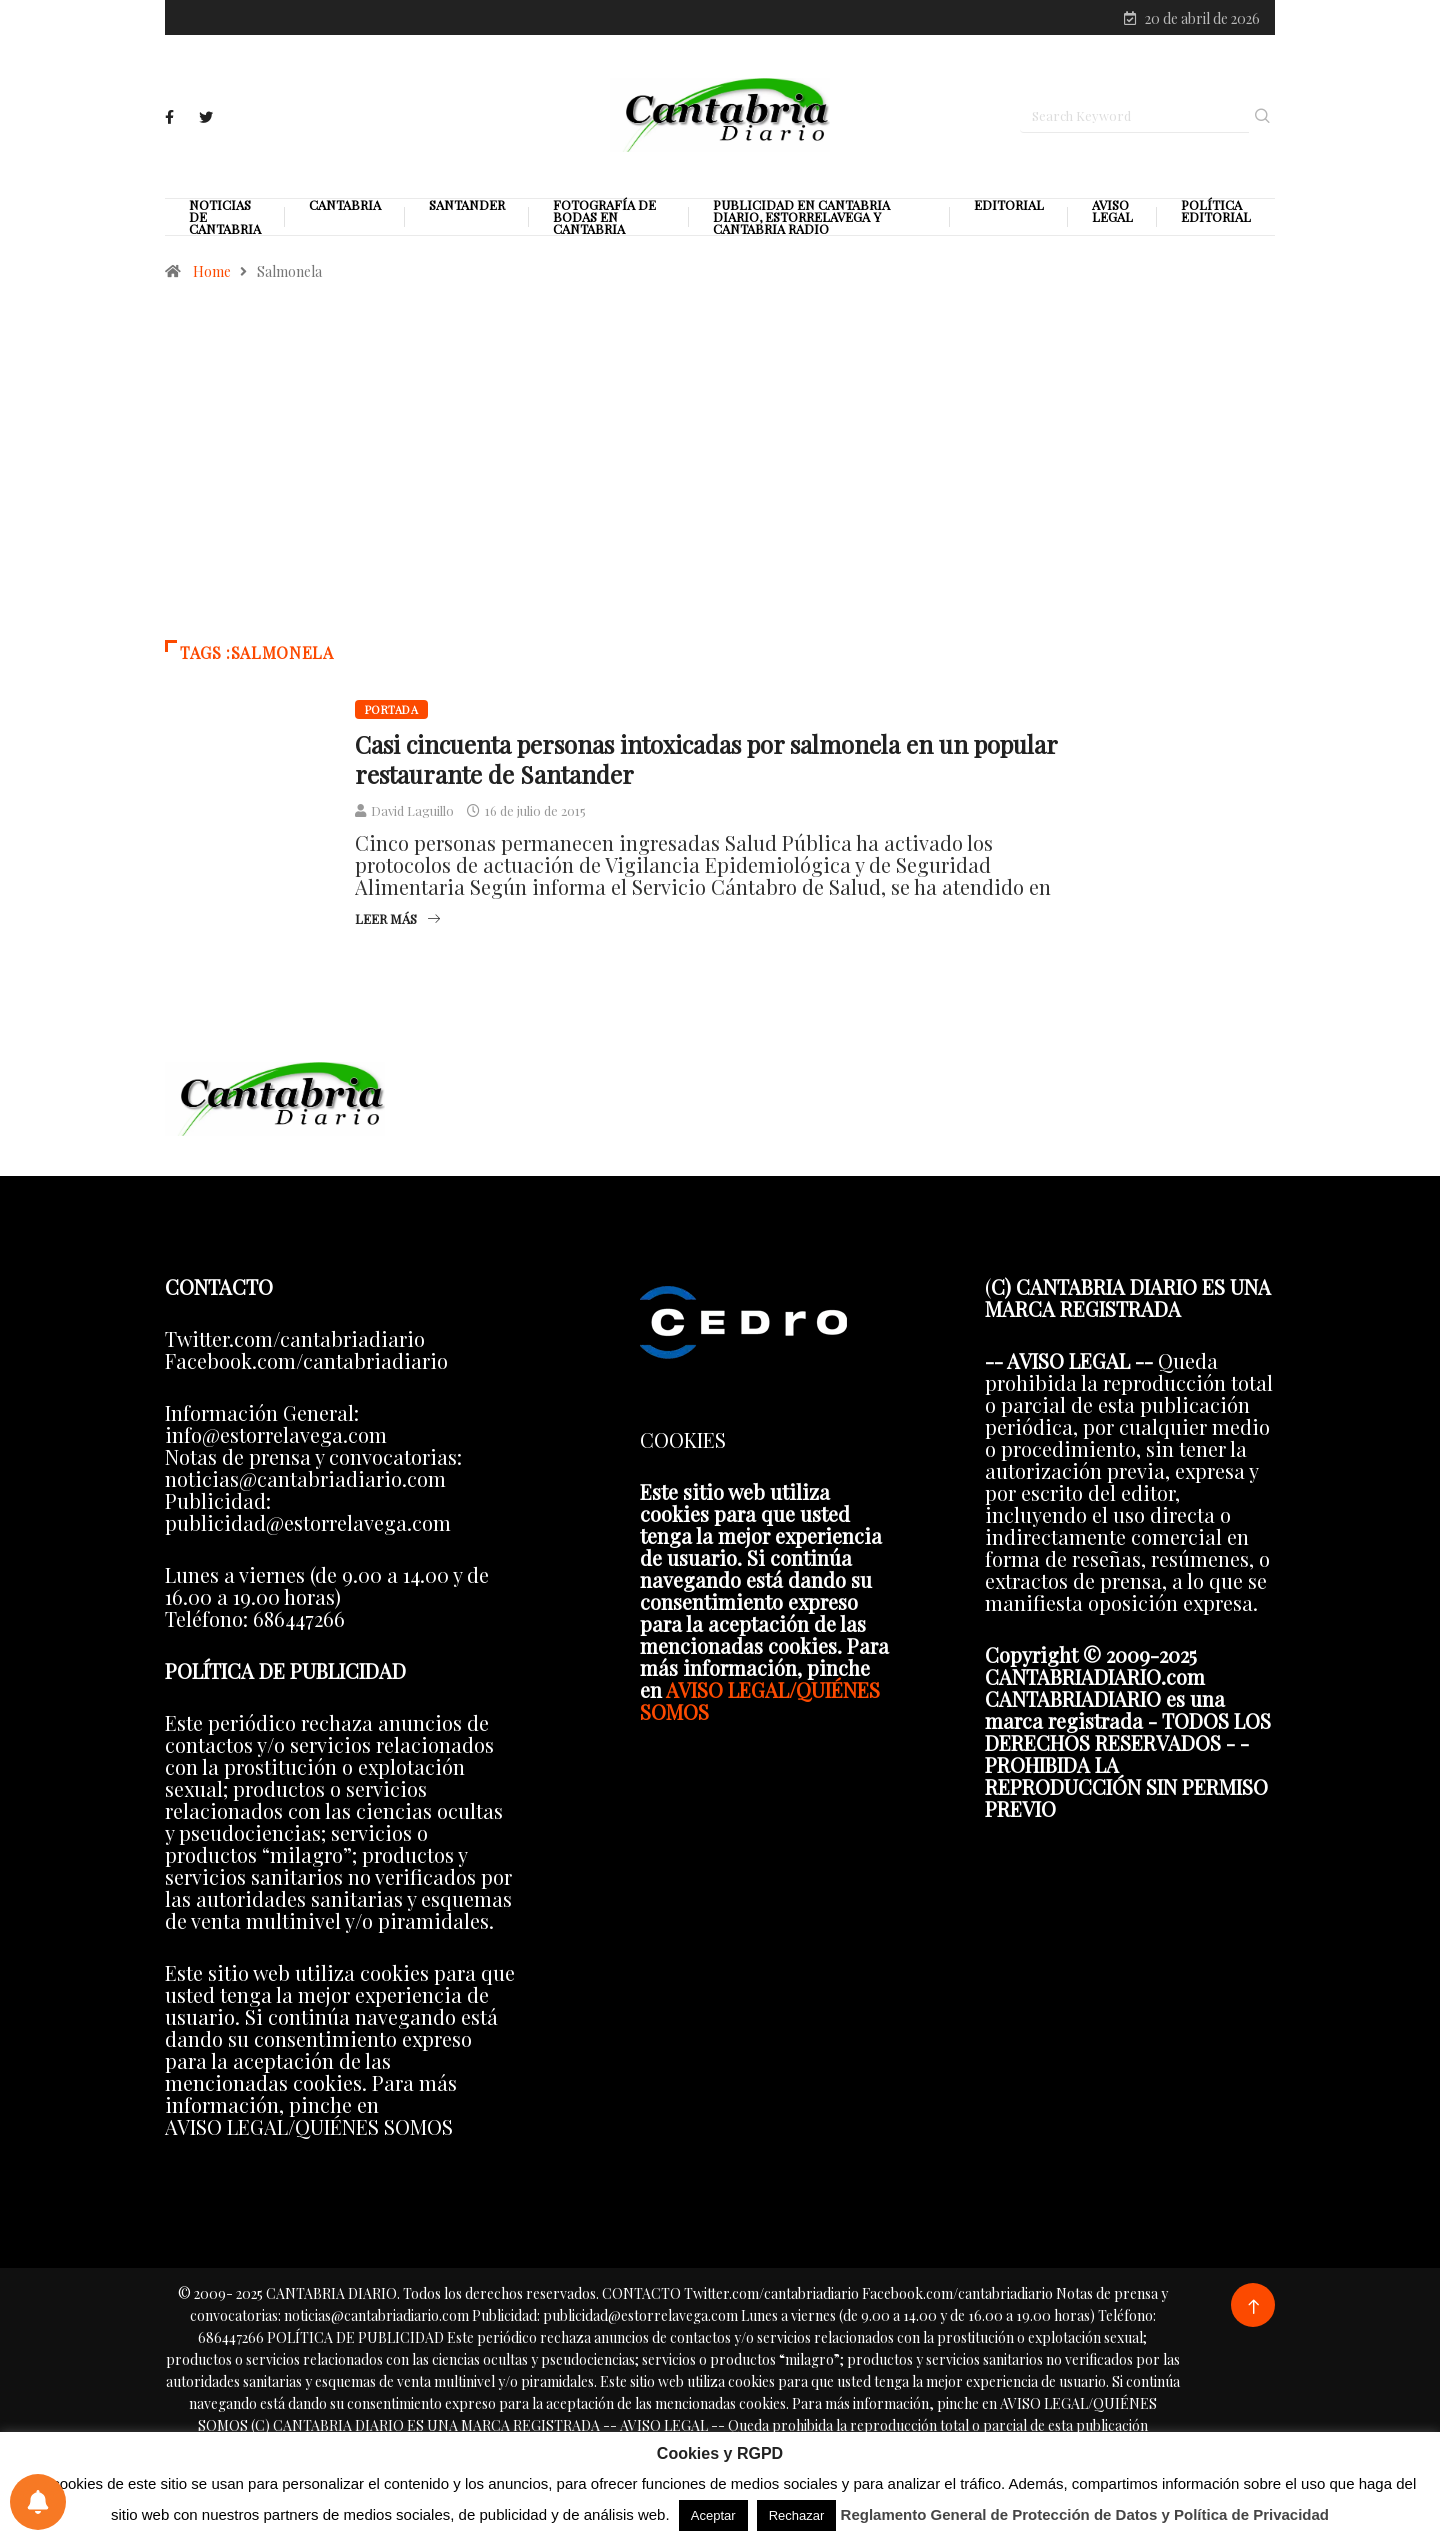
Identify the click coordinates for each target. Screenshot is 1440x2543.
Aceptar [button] (713, 2515)
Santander (467, 209)
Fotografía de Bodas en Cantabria (604, 221)
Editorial (1009, 209)
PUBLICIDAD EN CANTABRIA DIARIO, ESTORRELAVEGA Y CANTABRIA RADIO (801, 221)
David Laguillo (412, 814)
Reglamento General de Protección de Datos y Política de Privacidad (1085, 2514)
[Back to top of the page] (1253, 2310)
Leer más (397, 922)
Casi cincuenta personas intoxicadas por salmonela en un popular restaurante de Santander (706, 763)
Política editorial (1216, 215)
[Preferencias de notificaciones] (38, 2502)
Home (212, 275)
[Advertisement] (720, 474)
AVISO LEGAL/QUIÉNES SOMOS (760, 1703)
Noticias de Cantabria (225, 221)
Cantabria (345, 209)
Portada (391, 713)
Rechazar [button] (797, 2515)
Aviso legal (1112, 215)
